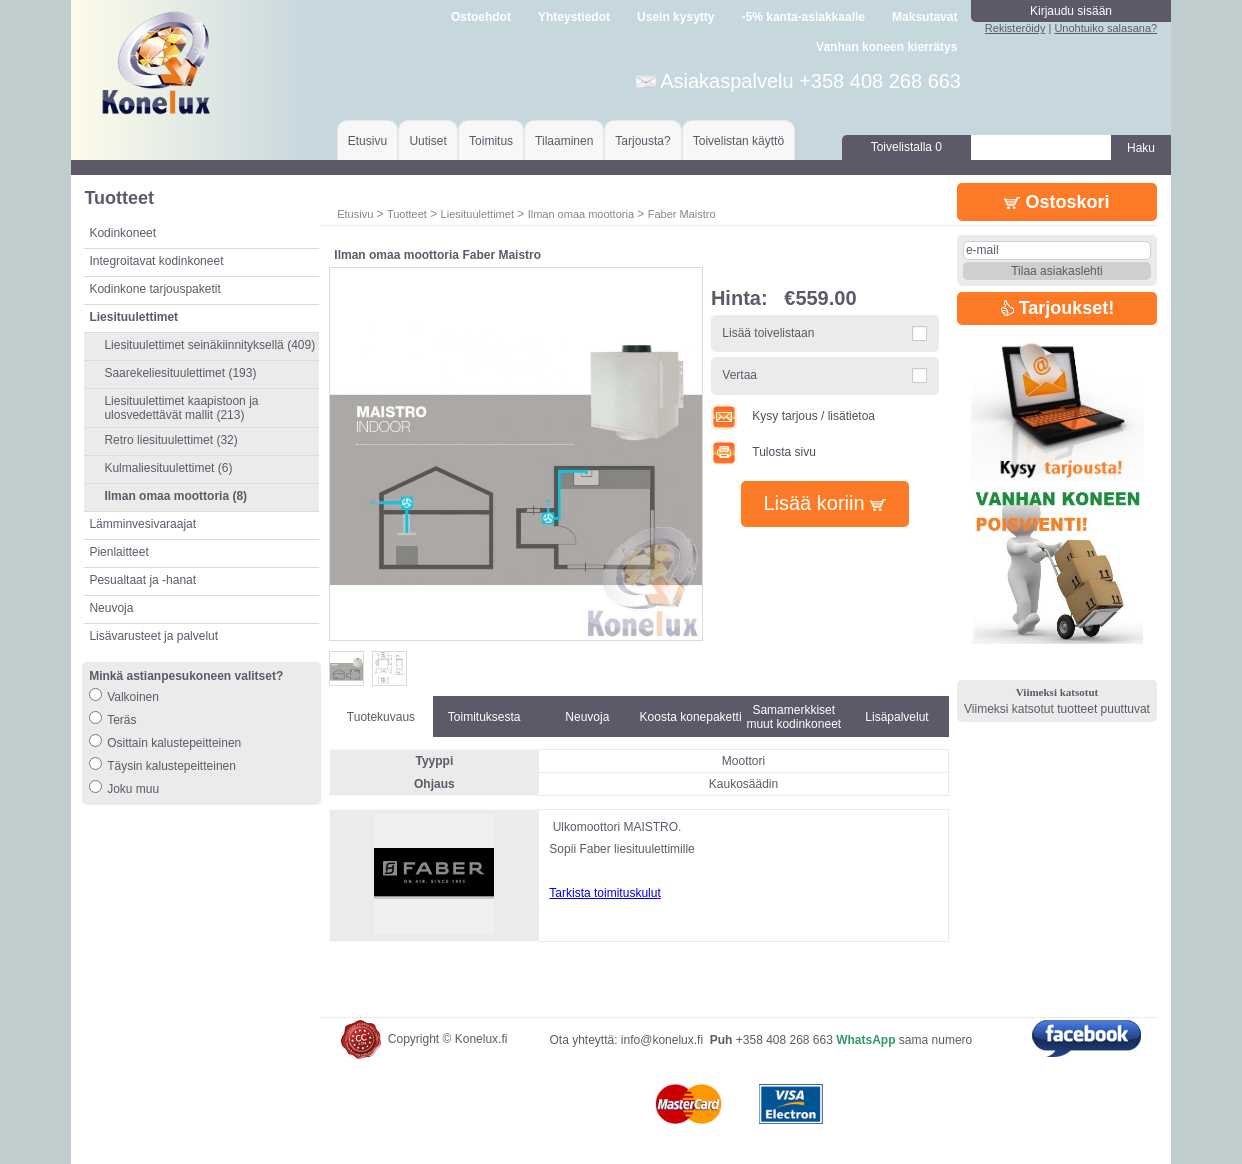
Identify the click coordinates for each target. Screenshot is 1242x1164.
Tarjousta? (642, 141)
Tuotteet (407, 214)
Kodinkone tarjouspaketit (154, 289)
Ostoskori (1056, 202)
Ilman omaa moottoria (581, 214)
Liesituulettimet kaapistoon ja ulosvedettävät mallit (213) (181, 408)
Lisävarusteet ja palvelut (153, 636)
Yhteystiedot (574, 17)
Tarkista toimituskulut (604, 893)
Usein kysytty (675, 17)
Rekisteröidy (1015, 28)
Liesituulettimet (477, 214)
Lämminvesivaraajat (142, 524)
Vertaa (739, 375)
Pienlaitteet (118, 552)
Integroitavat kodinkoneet (156, 261)
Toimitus (491, 141)
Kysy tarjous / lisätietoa (793, 416)
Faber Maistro (682, 214)
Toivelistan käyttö (738, 141)
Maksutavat (924, 17)
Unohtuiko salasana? (1105, 28)
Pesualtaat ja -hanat (142, 580)
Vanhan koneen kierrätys (886, 47)
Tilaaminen (564, 141)
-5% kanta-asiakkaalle (803, 17)
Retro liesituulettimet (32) (170, 440)
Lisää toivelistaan (768, 333)
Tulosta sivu (763, 452)
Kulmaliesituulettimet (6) (168, 468)
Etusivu (367, 141)
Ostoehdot (481, 17)
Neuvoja (111, 608)
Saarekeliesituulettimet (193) (180, 373)
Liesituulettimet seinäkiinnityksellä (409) (209, 345)
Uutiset (427, 141)
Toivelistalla (906, 147)
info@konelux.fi (662, 1040)
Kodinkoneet (122, 233)
